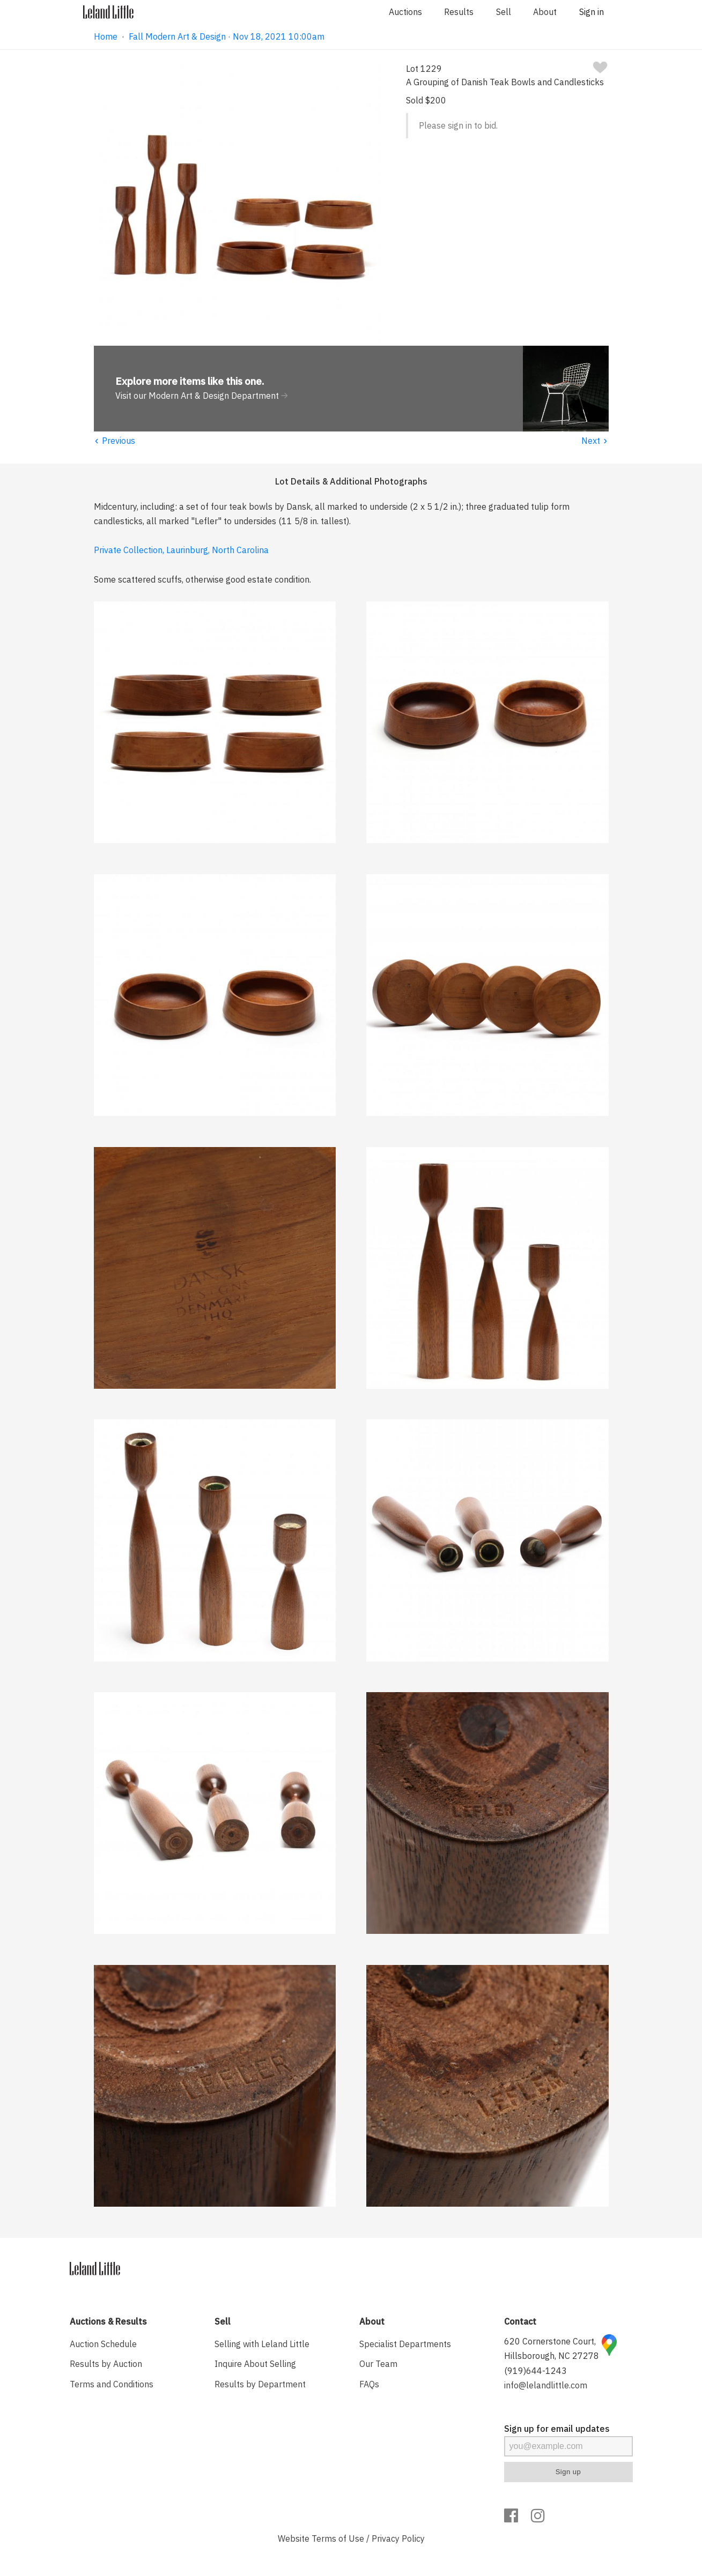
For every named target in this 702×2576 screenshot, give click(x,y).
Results (459, 11)
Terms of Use (338, 2538)
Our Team (378, 2363)
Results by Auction (106, 2363)
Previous (115, 440)
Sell (503, 11)
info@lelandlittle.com (545, 2385)
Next (595, 440)
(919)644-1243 (535, 2370)
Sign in (591, 11)
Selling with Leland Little (262, 2344)
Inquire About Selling (255, 2363)
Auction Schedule (103, 2344)
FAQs (369, 2384)
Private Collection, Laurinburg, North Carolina (181, 550)
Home (105, 36)
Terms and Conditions (111, 2384)
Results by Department (260, 2384)
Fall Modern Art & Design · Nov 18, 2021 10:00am (226, 36)
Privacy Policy (398, 2538)
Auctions (405, 11)
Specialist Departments (405, 2344)
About (545, 11)
